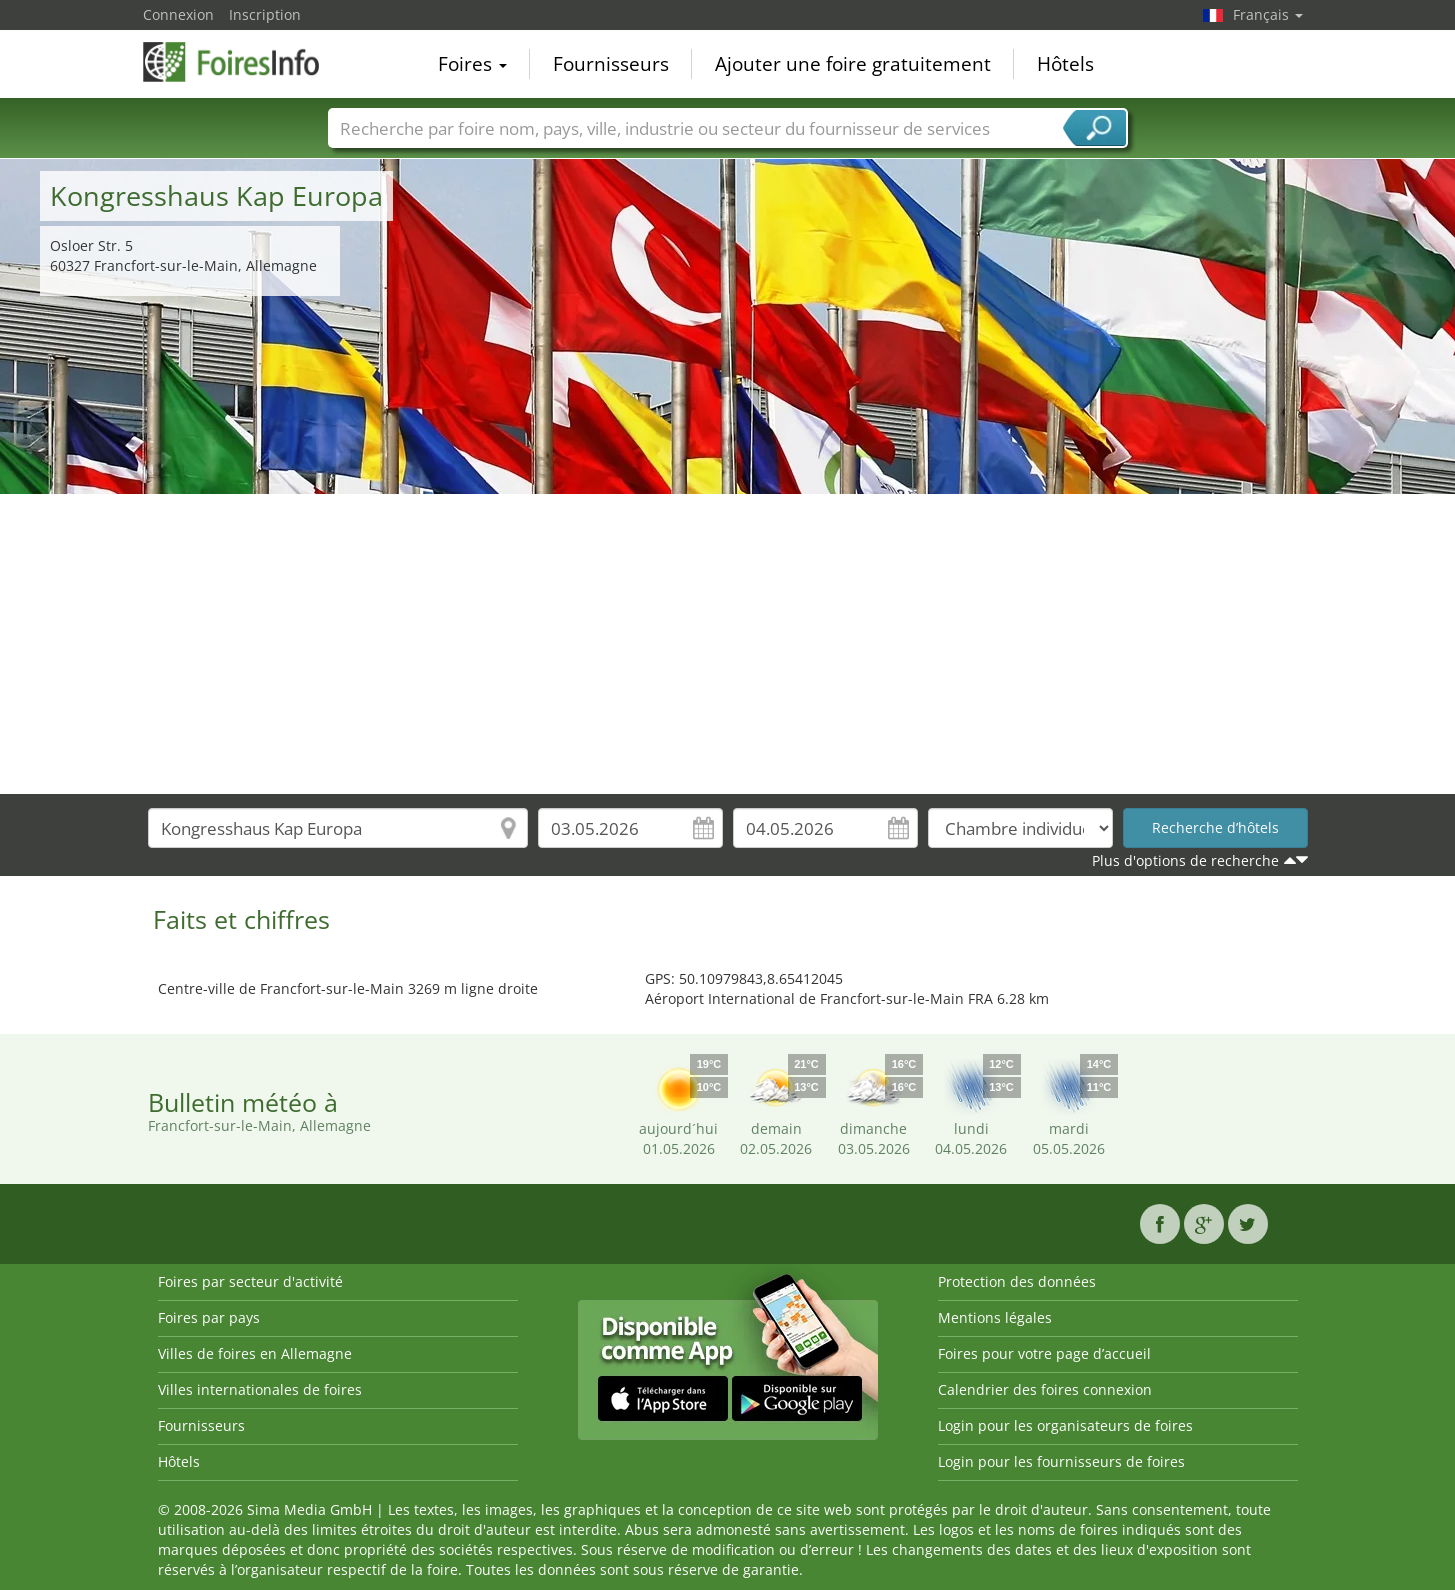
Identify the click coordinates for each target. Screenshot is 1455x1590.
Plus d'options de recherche (1185, 860)
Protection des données (1017, 1281)
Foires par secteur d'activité (250, 1281)
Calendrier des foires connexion (1045, 1389)
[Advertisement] (728, 644)
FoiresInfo (243, 62)
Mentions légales (995, 1317)
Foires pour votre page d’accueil (1044, 1353)
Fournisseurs (611, 64)
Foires (472, 64)
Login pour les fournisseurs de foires (1061, 1461)
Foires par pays (209, 1317)
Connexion (178, 14)
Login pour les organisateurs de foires (1065, 1425)
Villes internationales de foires (260, 1389)
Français (1268, 14)
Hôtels (1065, 64)
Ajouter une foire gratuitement (853, 64)
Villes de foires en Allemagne (255, 1353)
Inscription (265, 14)
